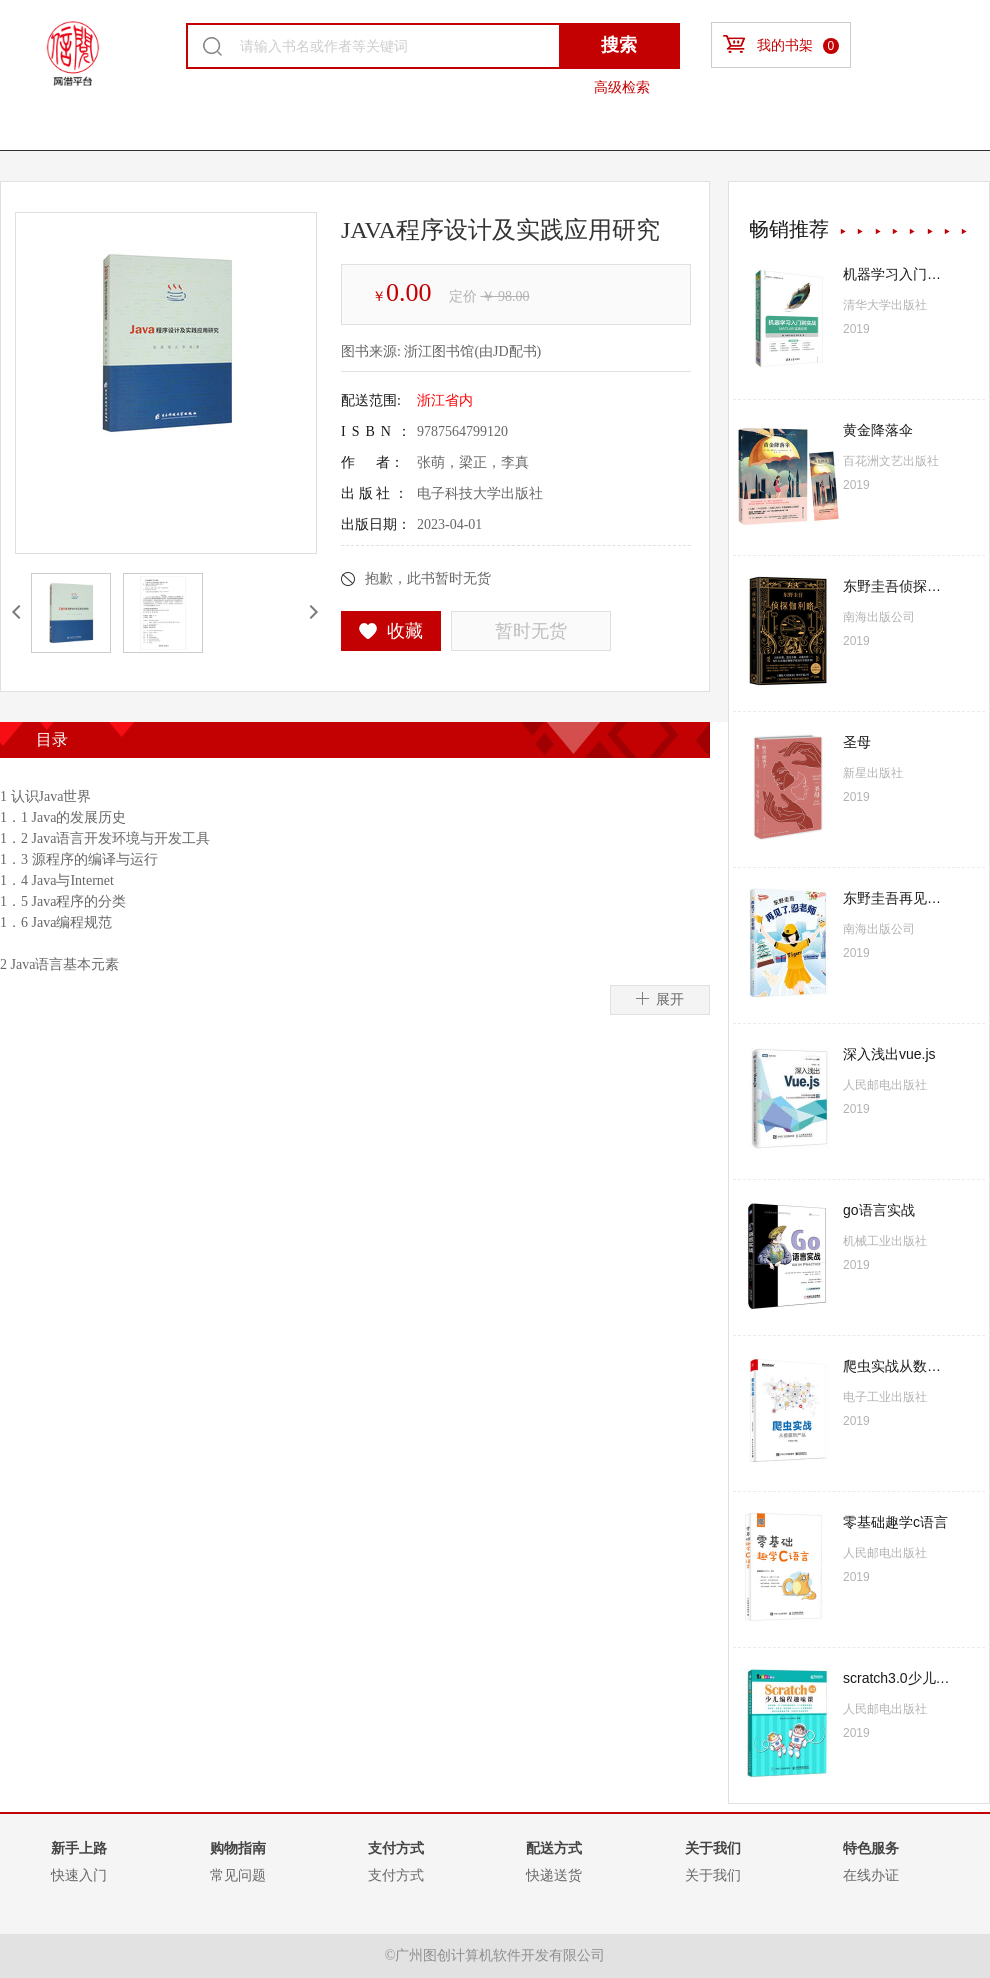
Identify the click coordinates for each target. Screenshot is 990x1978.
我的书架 (781, 44)
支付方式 (396, 1875)
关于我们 (713, 1875)
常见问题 (238, 1875)
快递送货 (554, 1875)
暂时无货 (531, 631)
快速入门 (79, 1875)
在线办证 (871, 1875)
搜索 (619, 45)
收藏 (391, 631)
